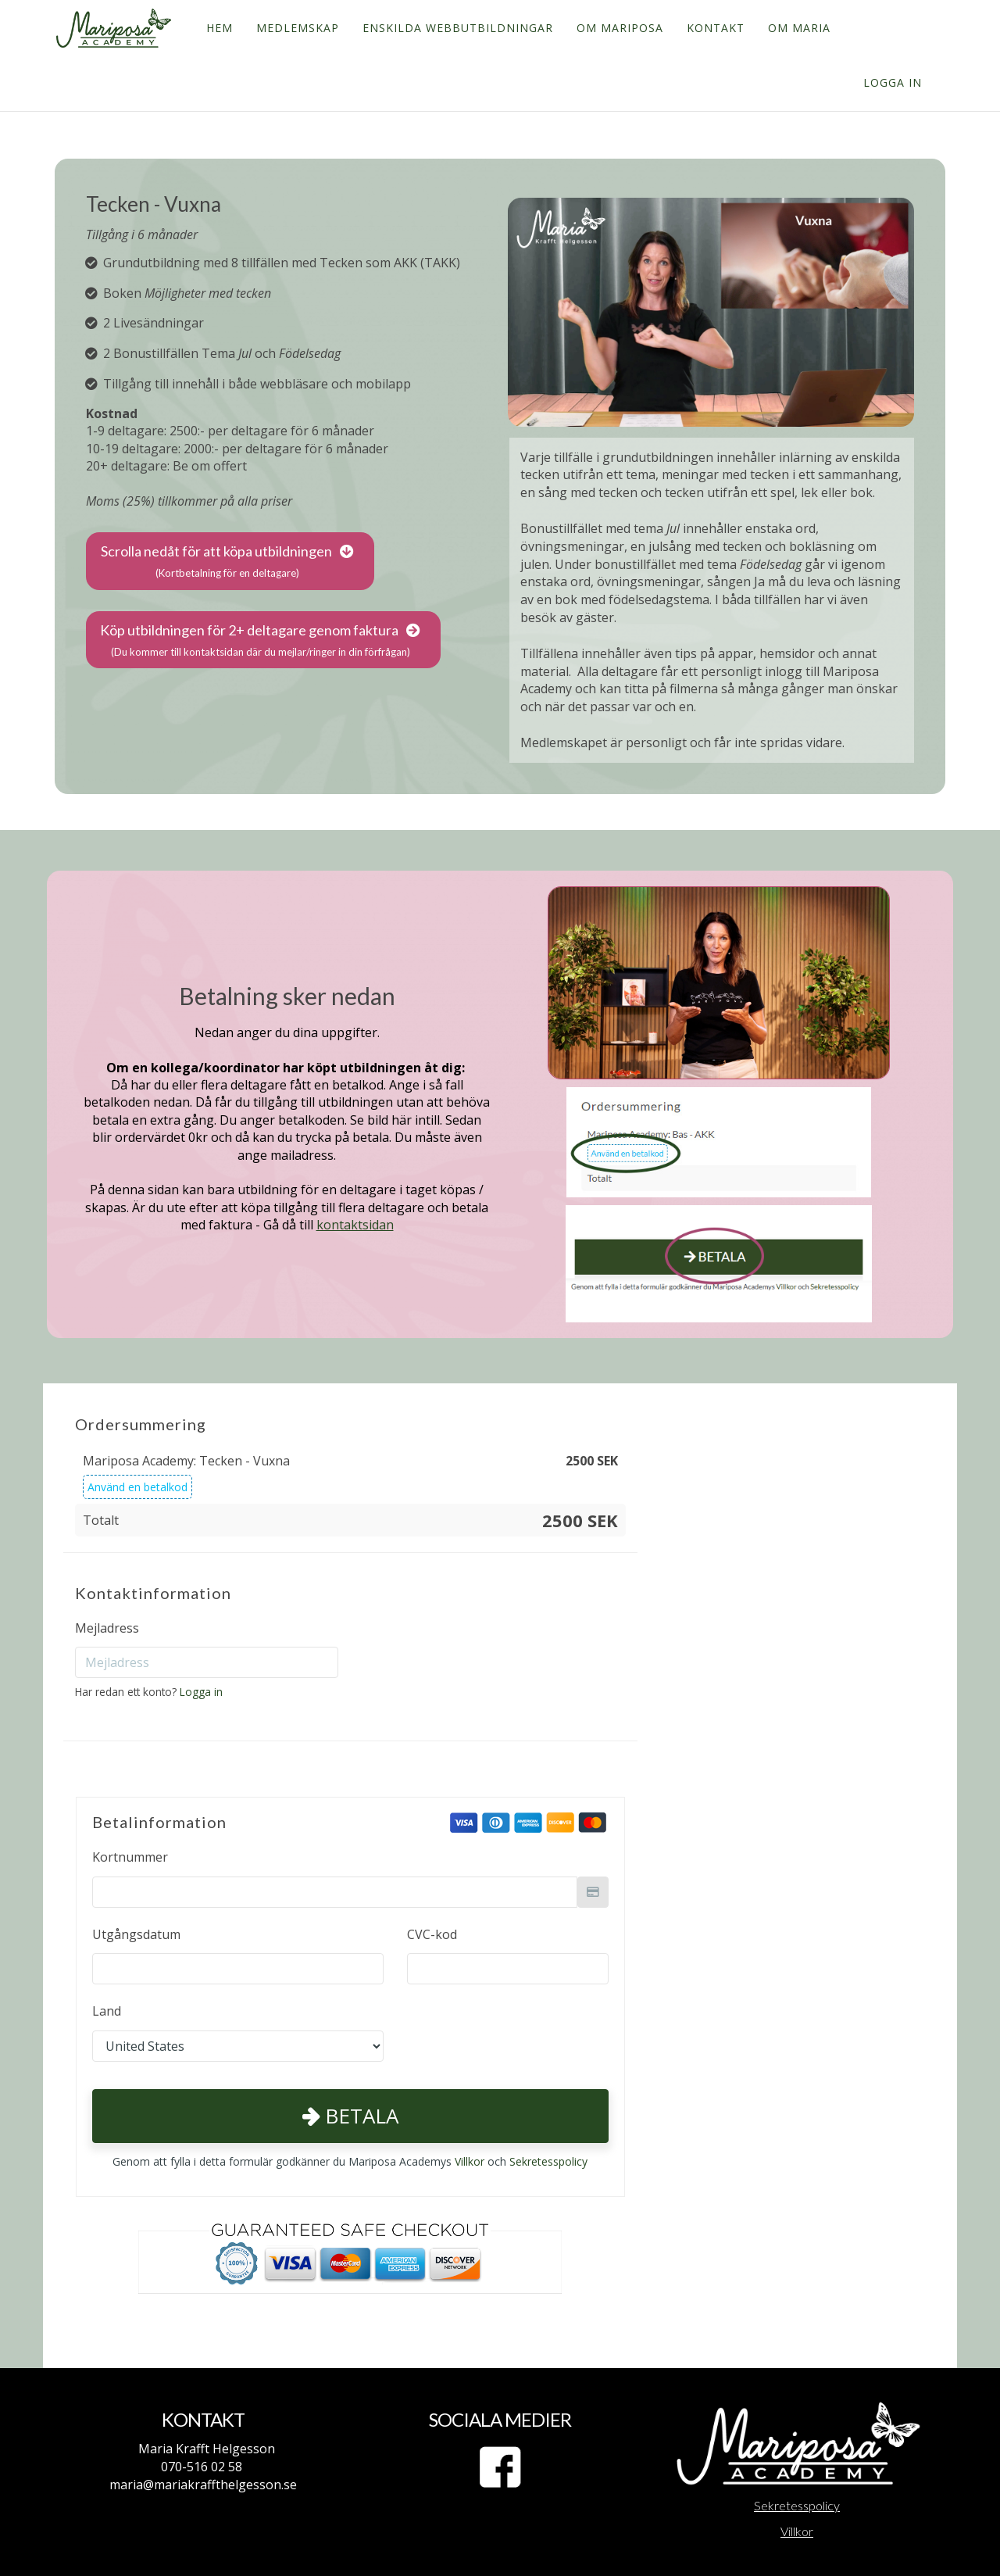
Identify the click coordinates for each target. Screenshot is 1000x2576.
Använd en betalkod (138, 1486)
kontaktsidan (355, 1224)
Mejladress (107, 1628)
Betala (350, 2116)
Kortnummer (130, 1857)
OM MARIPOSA (618, 27)
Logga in (892, 82)
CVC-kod (432, 1934)
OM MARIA (797, 27)
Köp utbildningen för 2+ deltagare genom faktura (260, 640)
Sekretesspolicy (548, 2161)
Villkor (469, 2161)
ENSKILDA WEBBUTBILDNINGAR (456, 27)
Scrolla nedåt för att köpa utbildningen (227, 561)
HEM (218, 27)
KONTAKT (714, 27)
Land (106, 2011)
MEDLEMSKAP (296, 27)
